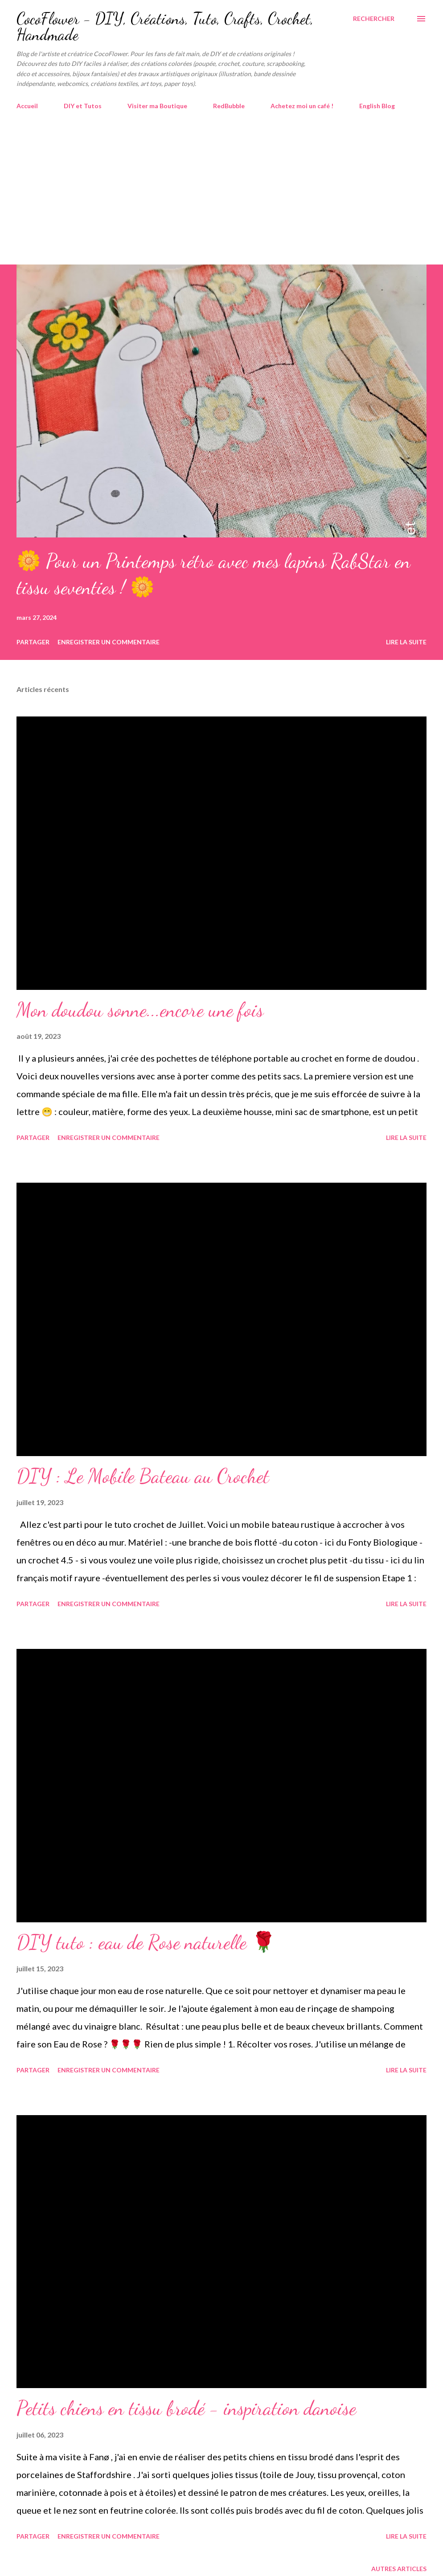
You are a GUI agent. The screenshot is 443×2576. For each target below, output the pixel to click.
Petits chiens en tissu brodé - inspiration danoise (186, 2408)
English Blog (377, 106)
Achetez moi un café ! (302, 106)
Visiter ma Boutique (157, 106)
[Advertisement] (221, 197)
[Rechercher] (373, 19)
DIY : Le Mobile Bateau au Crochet (142, 1476)
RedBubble (229, 106)
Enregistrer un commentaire (108, 642)
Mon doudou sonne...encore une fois (139, 1009)
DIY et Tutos (83, 106)
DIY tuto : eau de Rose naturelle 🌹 (146, 1942)
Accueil (27, 106)
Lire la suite (406, 642)
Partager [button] (32, 642)
